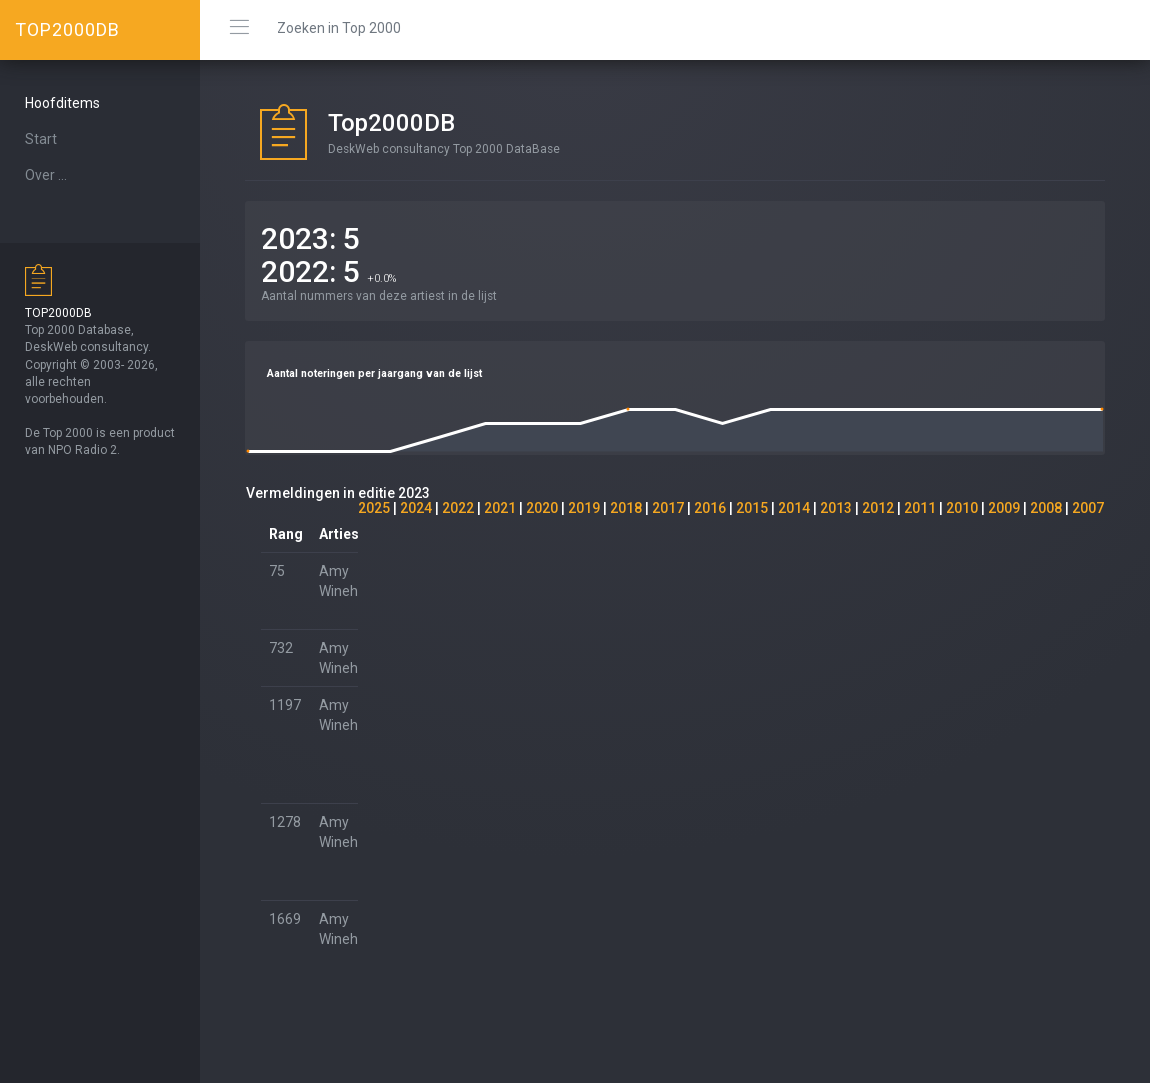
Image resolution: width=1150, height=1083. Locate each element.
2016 (710, 508)
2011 (920, 508)
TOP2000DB (67, 29)
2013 (836, 508)
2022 (458, 508)
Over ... (46, 175)
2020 (542, 508)
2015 (752, 508)
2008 (1046, 508)
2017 (668, 508)
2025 (374, 508)
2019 (584, 508)
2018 (626, 508)
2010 (962, 508)
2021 (500, 508)
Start (41, 139)
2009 (1004, 508)
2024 (416, 508)
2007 (1088, 508)
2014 (794, 508)
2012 (878, 508)
